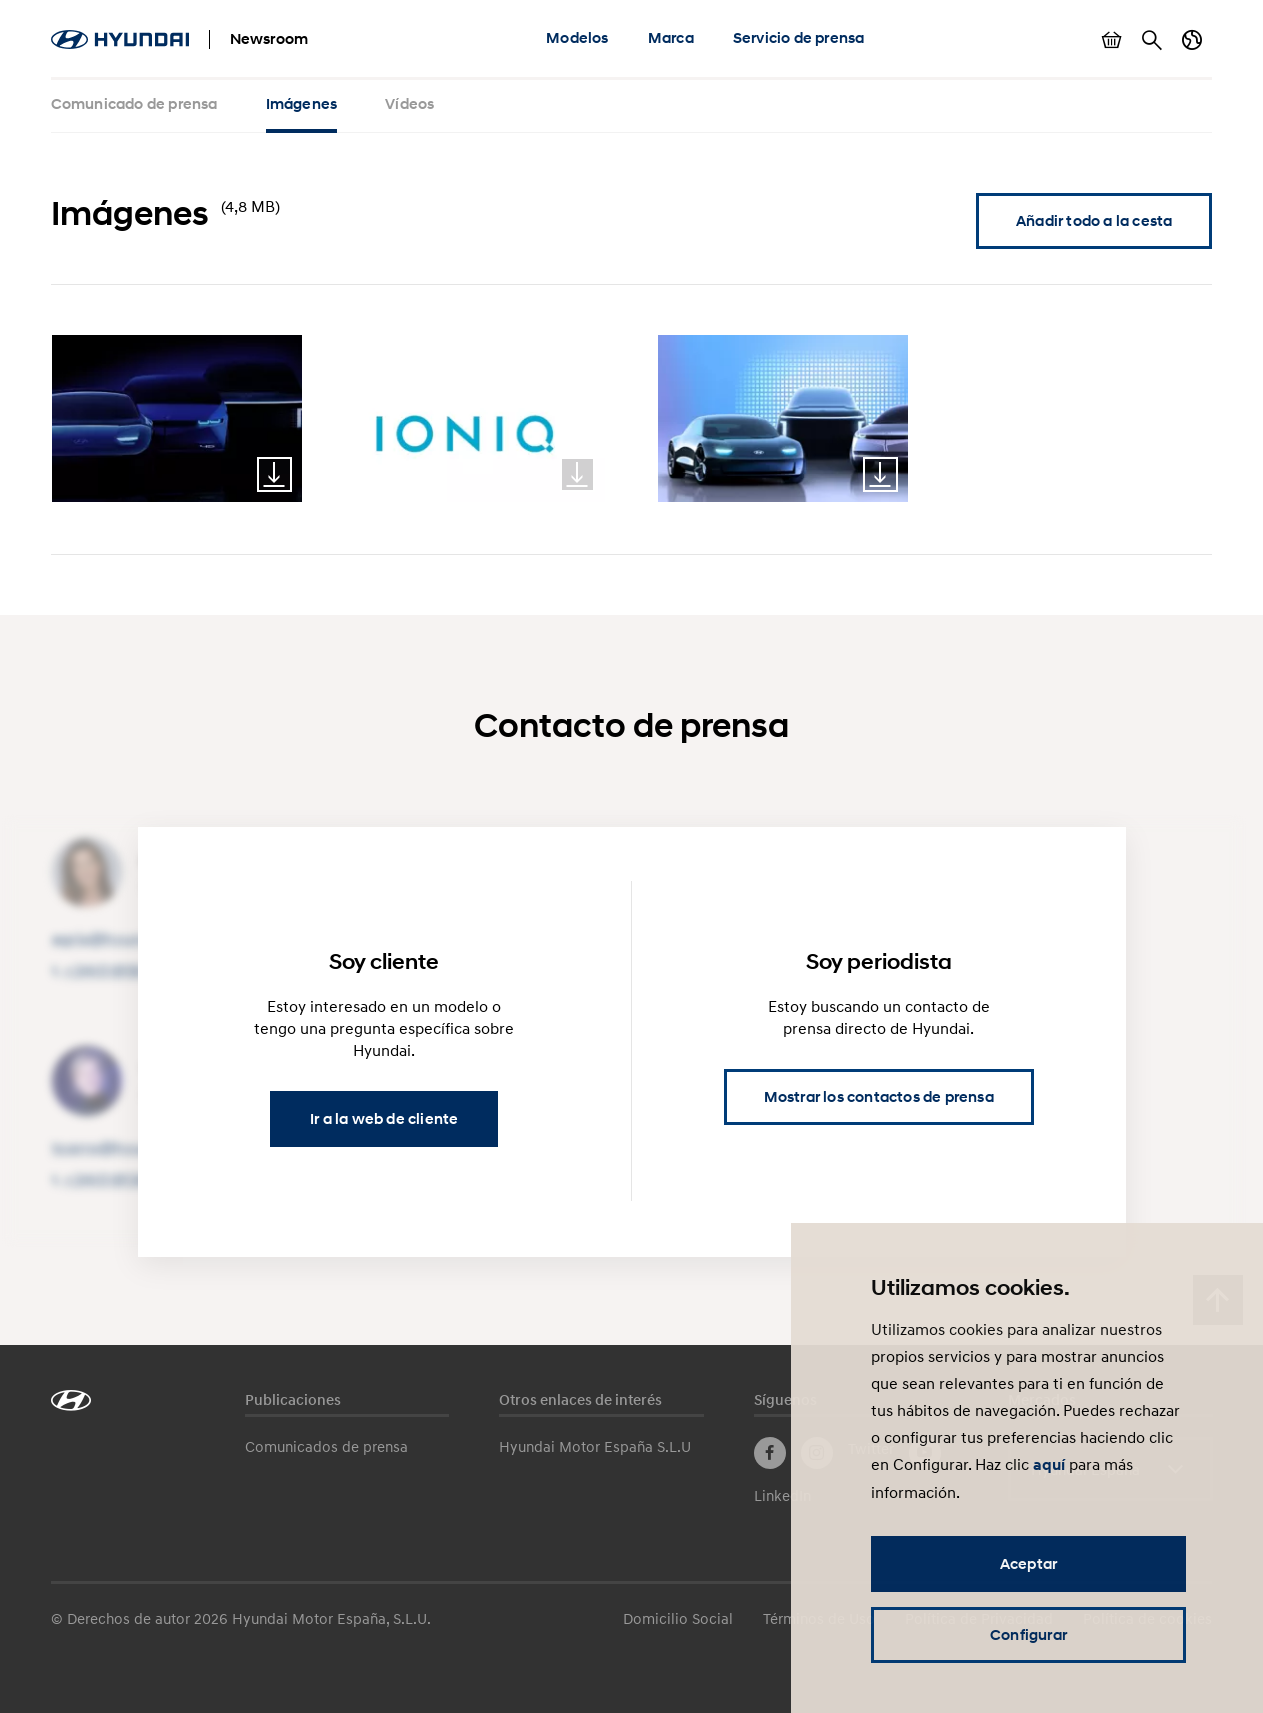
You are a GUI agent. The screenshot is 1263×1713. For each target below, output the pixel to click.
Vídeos (409, 104)
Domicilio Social (678, 1618)
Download (274, 474)
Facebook (770, 1453)
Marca (671, 38)
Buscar (1152, 40)
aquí (1049, 1465)
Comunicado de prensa (134, 104)
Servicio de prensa (799, 38)
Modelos (577, 38)
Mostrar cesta (1112, 40)
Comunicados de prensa (326, 1446)
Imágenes (302, 104)
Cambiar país (1192, 40)
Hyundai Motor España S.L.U (595, 1446)
